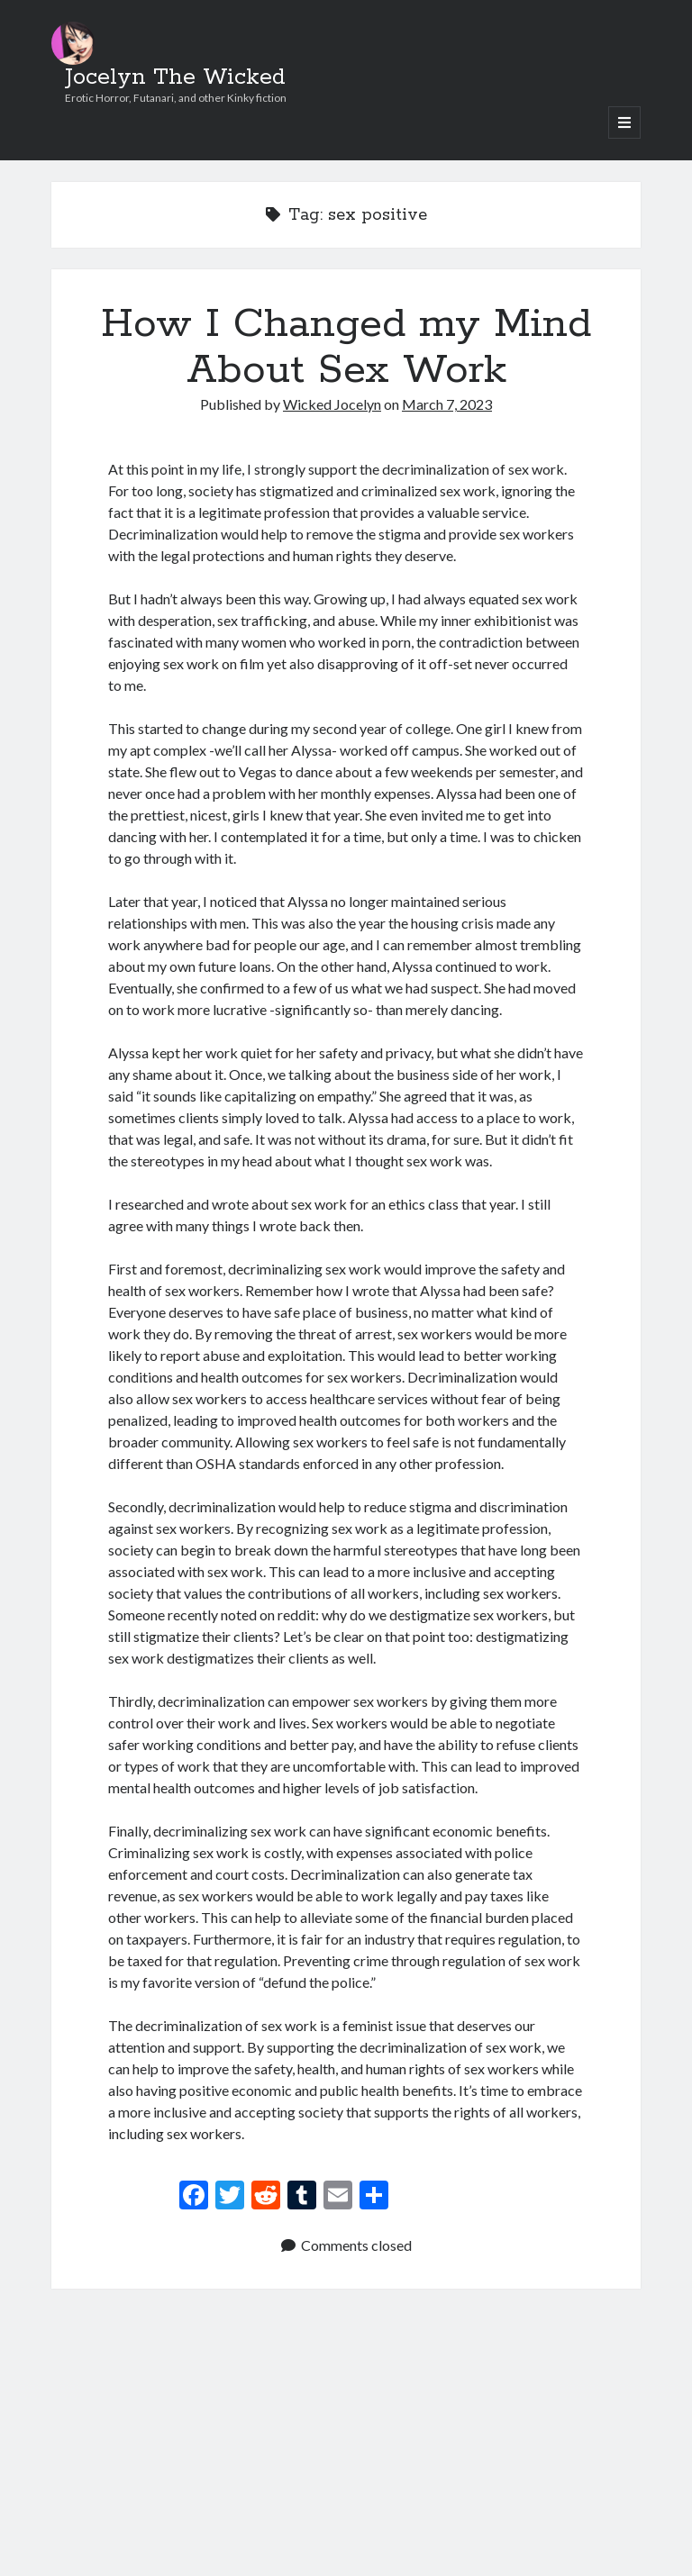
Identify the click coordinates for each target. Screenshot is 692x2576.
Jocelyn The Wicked (175, 77)
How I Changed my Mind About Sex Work (346, 347)
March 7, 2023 (447, 404)
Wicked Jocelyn (332, 404)
